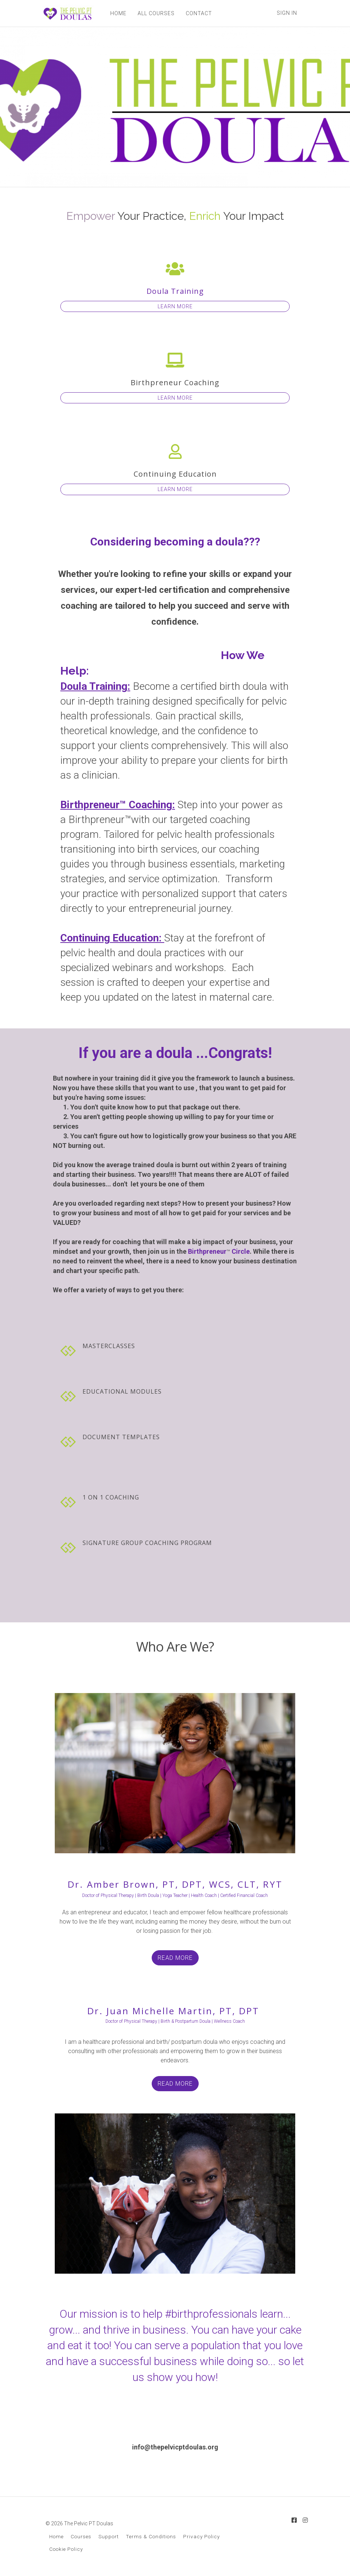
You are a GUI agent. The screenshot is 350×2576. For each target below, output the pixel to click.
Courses (81, 2536)
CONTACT (199, 13)
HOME (118, 13)
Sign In (287, 13)
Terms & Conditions (151, 2536)
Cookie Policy (66, 2549)
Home (56, 2536)
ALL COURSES (156, 13)
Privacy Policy (201, 2536)
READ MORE (175, 1957)
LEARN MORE (175, 306)
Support (108, 2536)
